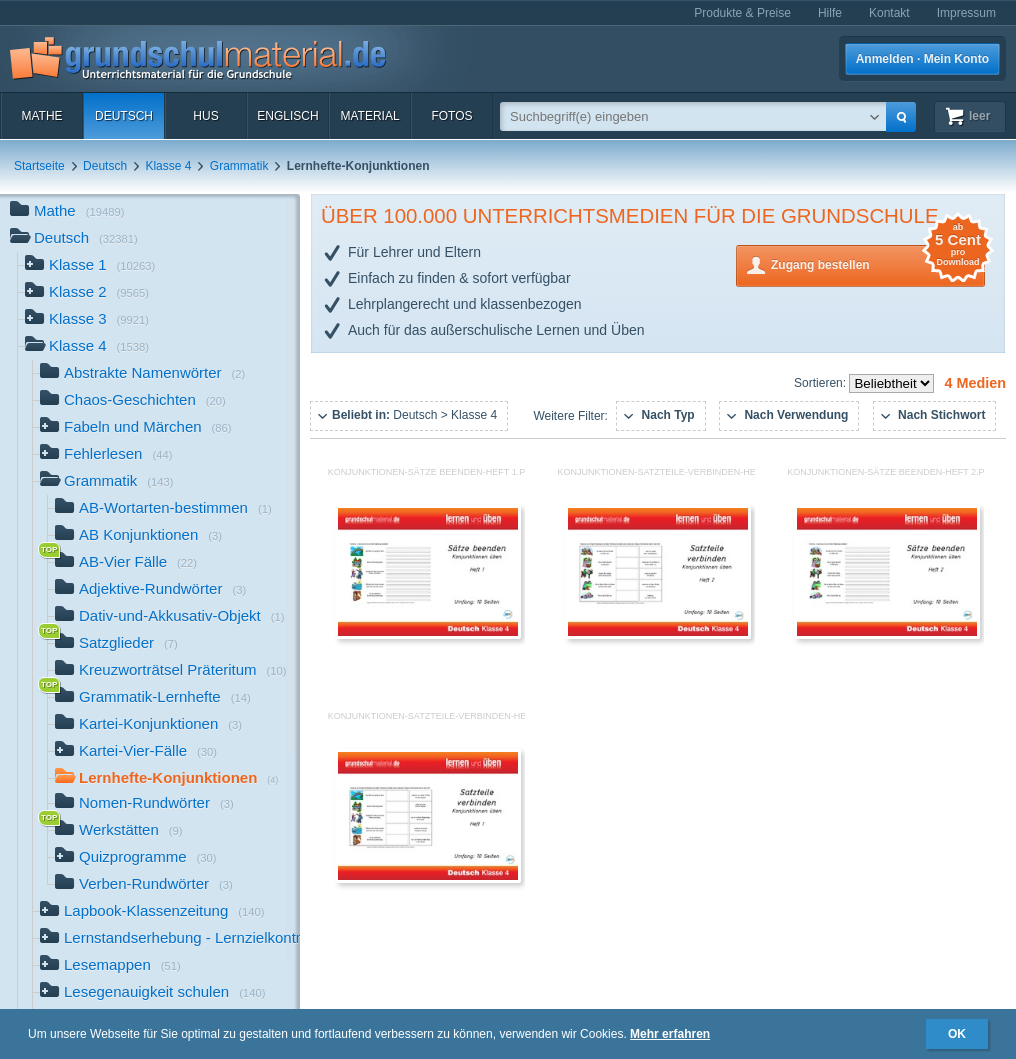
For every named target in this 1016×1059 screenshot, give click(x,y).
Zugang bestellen (878, 263)
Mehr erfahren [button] (670, 1034)
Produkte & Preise (742, 13)
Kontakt (889, 13)
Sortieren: (821, 383)
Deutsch (124, 116)
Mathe (41, 116)
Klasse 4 (168, 166)
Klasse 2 (87, 293)
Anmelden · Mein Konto (922, 59)
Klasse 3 (87, 320)
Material (369, 116)
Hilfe (830, 13)
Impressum (966, 13)
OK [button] (957, 1034)
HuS (205, 116)
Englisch (287, 116)
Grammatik (239, 166)
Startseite (39, 166)
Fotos (451, 116)
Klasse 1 (90, 266)
